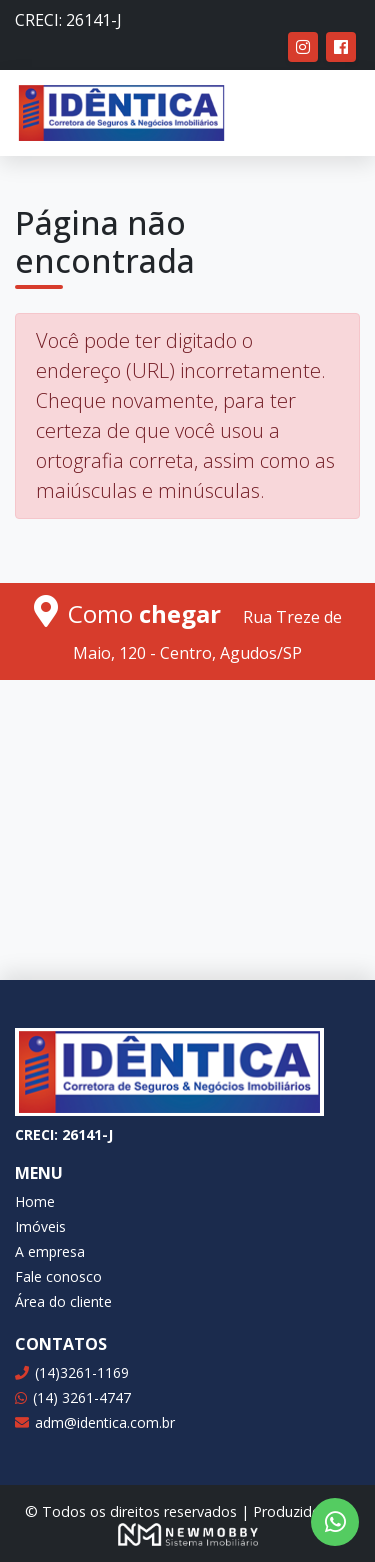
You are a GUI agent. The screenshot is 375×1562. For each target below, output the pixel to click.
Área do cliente (63, 1301)
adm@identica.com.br (95, 1422)
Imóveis (40, 1226)
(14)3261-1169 (72, 1372)
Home (35, 1201)
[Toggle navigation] (331, 113)
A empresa (50, 1251)
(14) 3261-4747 (73, 1397)
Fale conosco (58, 1276)
